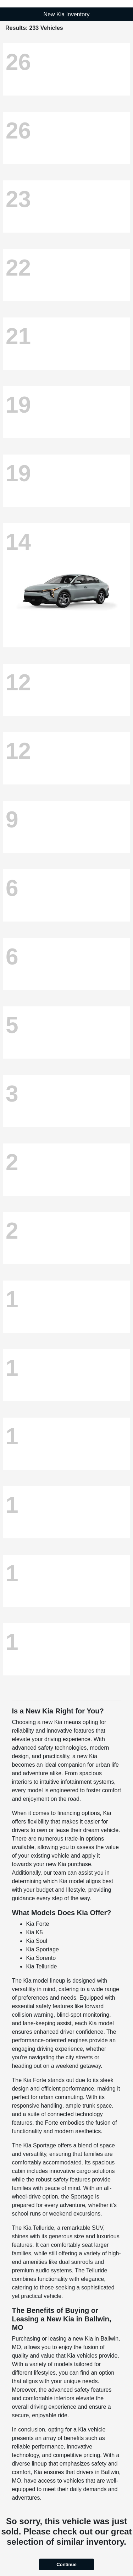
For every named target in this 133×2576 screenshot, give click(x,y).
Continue (66, 2564)
